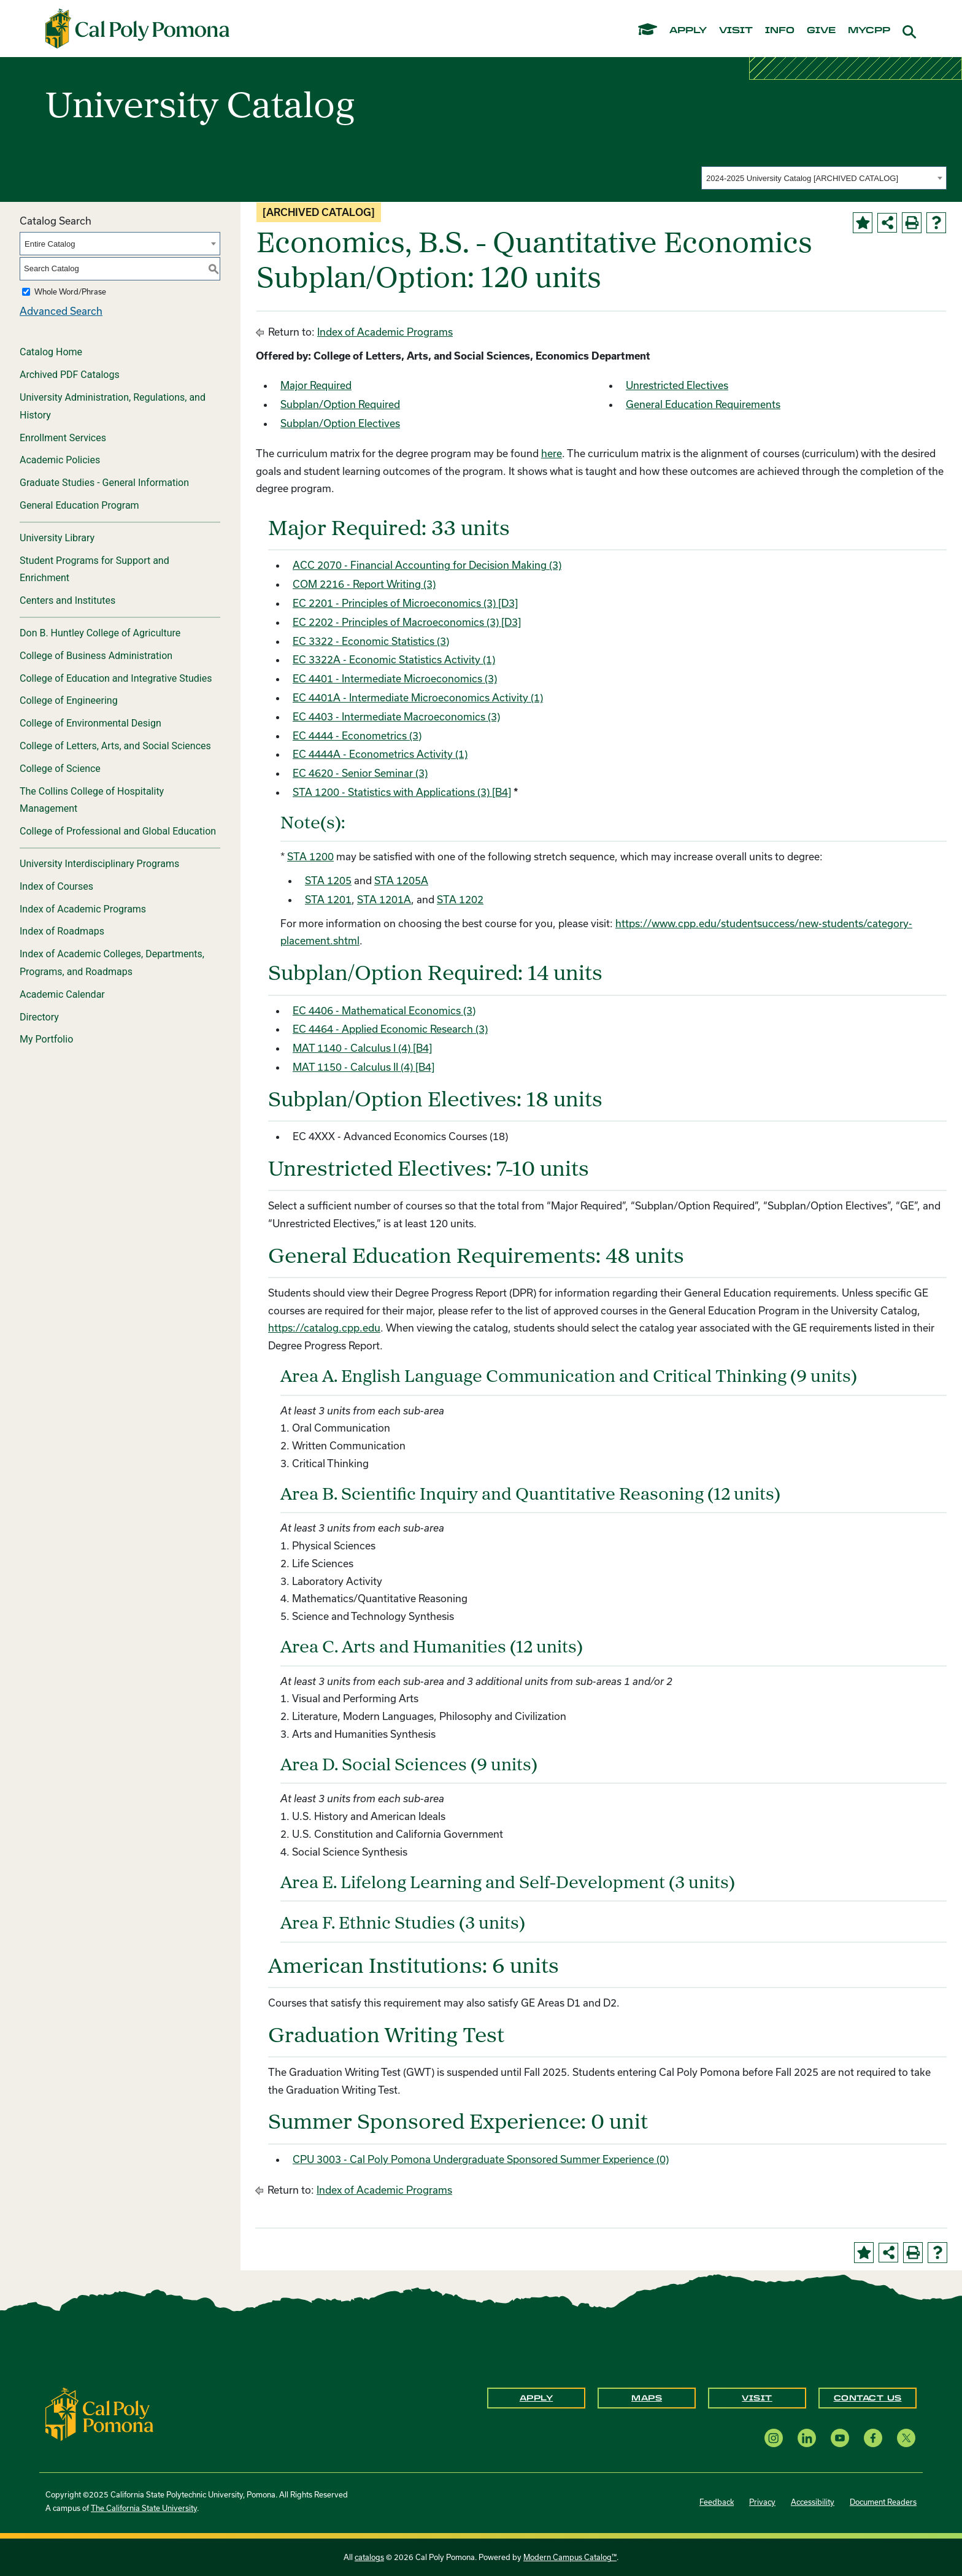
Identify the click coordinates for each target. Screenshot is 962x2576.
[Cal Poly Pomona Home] (137, 29)
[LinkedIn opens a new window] (806, 2437)
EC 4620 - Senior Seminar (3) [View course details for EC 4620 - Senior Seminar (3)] (360, 773)
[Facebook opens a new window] (873, 2437)
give (821, 31)
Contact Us (868, 2398)
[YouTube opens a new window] (839, 2437)
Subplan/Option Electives (340, 423)
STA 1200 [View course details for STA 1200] (310, 856)
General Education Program (79, 505)
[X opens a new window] (906, 2437)
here (551, 453)
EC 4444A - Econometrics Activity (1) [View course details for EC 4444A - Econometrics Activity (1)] (380, 754)
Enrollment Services (63, 438)
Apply (536, 2398)
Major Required (316, 385)
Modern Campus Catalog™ (570, 2557)
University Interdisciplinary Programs (99, 864)
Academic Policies (60, 460)
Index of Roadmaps (62, 931)
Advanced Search (61, 311)
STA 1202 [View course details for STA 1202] (460, 899)
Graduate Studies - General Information (104, 482)
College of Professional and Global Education (118, 831)
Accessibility (812, 2501)
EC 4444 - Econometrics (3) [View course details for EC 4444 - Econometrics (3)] (357, 735)
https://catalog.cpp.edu (324, 1327)
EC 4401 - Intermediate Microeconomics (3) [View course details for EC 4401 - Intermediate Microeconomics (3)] (395, 678)
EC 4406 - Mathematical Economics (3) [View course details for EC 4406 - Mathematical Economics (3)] (384, 1010)
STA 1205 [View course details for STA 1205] (328, 880)
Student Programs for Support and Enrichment (94, 569)
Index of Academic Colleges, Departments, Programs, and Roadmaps (112, 963)
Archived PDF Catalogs (70, 374)
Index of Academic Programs (83, 909)
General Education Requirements (703, 404)
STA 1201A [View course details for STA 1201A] (384, 899)
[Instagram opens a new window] (773, 2437)
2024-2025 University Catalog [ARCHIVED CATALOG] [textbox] (802, 178)
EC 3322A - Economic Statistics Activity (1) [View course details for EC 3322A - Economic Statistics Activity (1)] (394, 659)
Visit (757, 2398)
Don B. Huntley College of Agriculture (100, 633)
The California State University (144, 2508)
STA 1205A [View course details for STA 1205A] (401, 880)
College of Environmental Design (90, 723)
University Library (57, 538)
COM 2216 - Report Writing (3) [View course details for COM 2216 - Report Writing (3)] (364, 584)
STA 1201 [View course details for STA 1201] (328, 899)
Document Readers (883, 2501)
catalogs (369, 2557)
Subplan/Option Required (340, 404)
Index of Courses (56, 886)
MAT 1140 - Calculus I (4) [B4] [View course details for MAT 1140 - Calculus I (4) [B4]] (362, 1048)
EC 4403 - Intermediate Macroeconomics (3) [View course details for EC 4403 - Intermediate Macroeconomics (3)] (396, 716)
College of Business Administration (96, 655)
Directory (39, 1017)
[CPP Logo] (99, 2413)
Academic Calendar (62, 994)
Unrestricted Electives (677, 385)
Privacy (762, 2501)
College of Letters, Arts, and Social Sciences (115, 746)
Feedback (716, 2501)
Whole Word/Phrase (70, 291)
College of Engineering (69, 700)
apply (688, 31)
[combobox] (824, 178)
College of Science (60, 768)
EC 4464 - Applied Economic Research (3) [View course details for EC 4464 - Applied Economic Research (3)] (390, 1029)
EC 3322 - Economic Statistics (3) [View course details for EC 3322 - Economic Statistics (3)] (371, 641)
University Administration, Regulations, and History (113, 406)
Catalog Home (51, 352)
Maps (646, 2398)
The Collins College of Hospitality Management (92, 800)
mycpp (869, 31)
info (780, 31)
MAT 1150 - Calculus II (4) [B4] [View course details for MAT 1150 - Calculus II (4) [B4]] (363, 1067)
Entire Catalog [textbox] (50, 244)
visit (736, 31)
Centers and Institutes (67, 600)
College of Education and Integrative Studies (116, 678)
